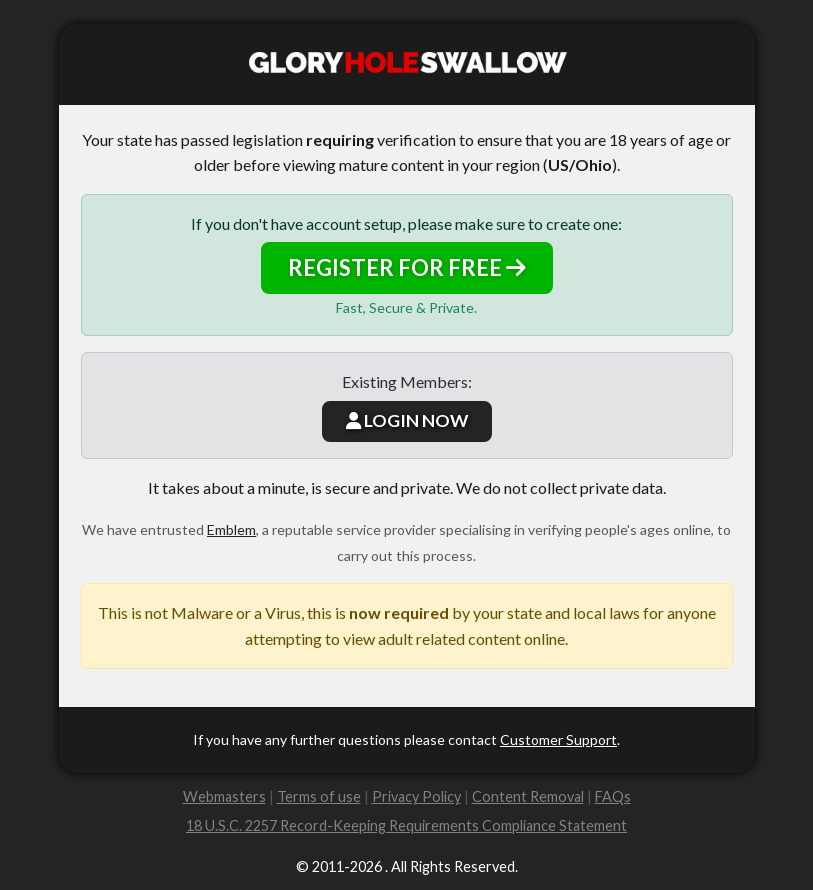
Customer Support (558, 739)
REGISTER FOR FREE (407, 267)
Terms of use (319, 796)
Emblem (231, 529)
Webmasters (224, 796)
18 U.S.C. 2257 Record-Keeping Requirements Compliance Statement (406, 825)
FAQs (613, 796)
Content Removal (528, 796)
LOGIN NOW (407, 420)
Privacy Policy (416, 796)
